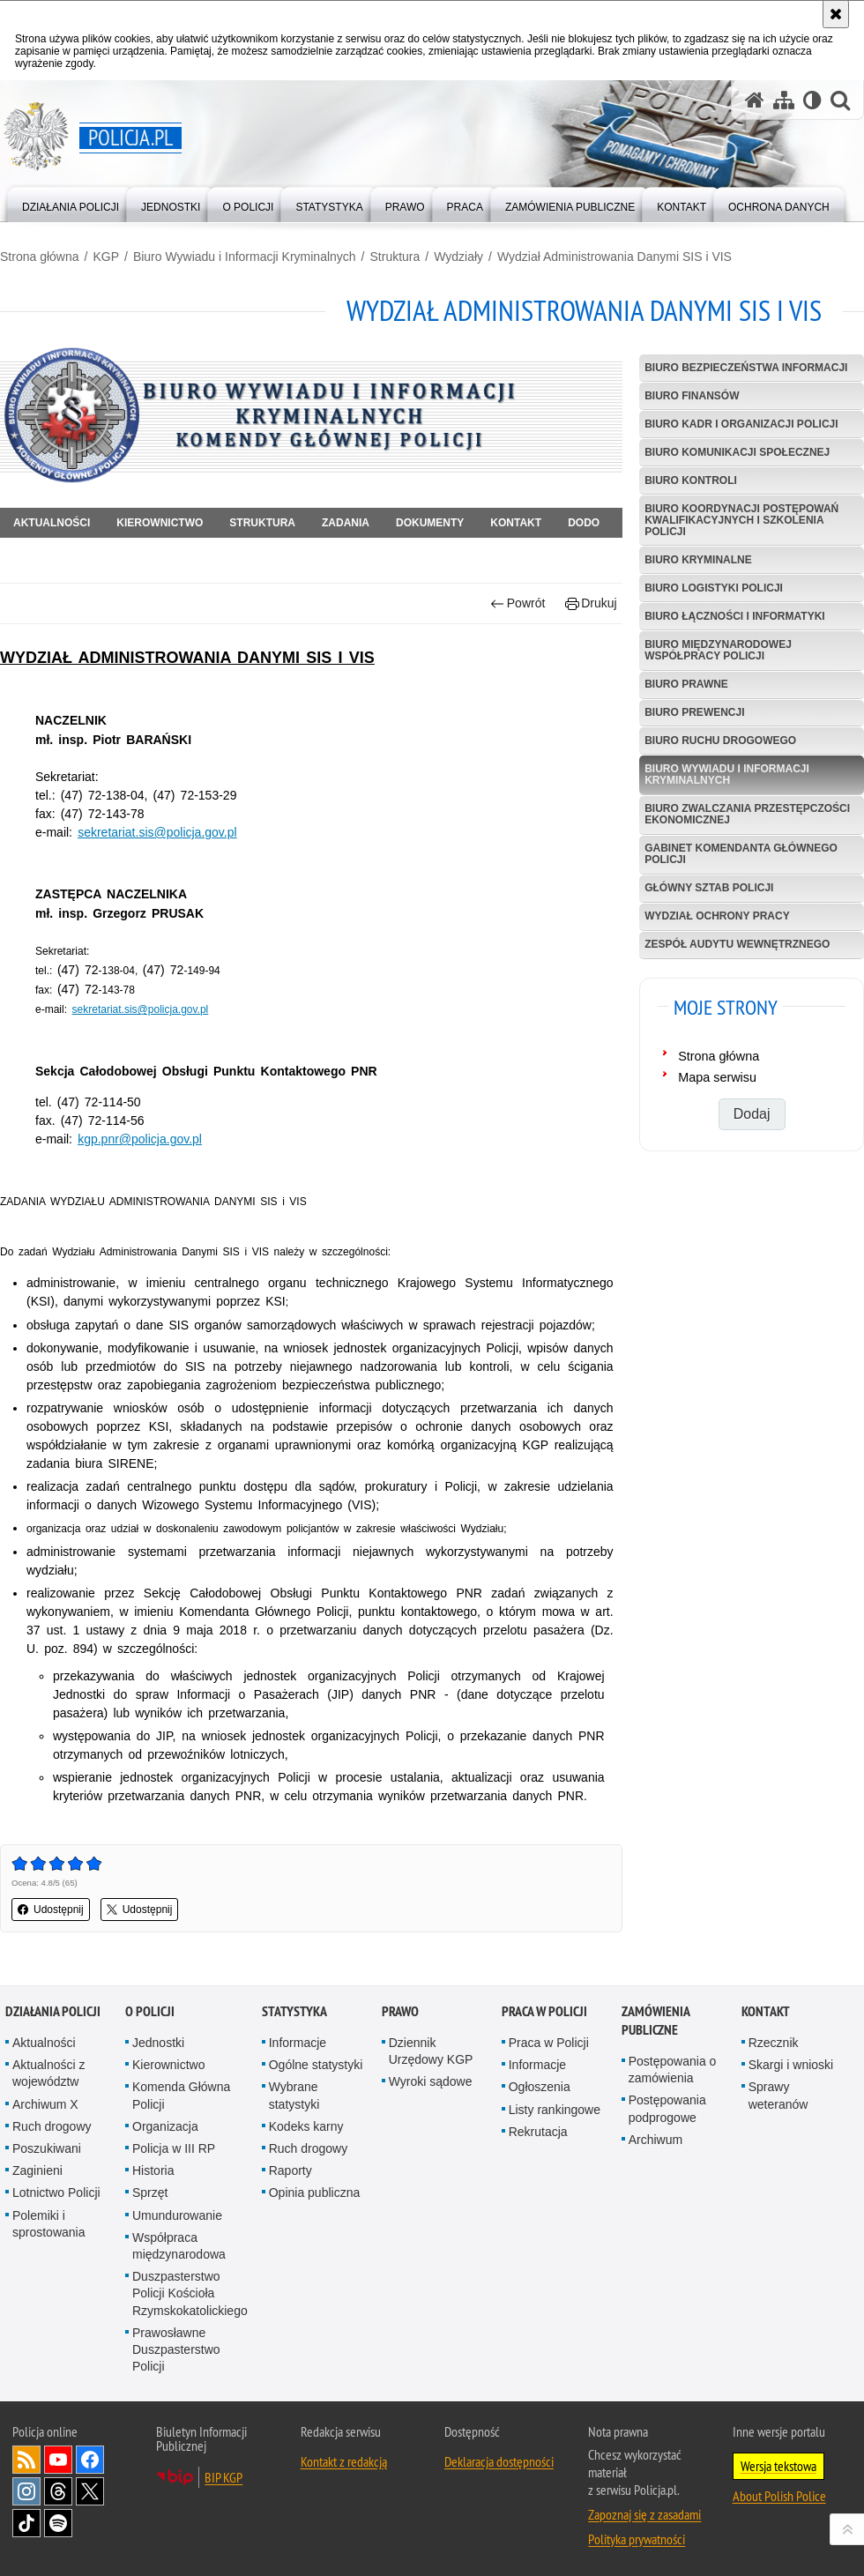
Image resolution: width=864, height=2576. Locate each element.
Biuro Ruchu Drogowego (720, 740)
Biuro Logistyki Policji (713, 588)
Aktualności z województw (48, 2073)
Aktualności (51, 523)
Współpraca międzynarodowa (179, 2245)
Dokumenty (430, 523)
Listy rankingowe (554, 2110)
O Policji (150, 2011)
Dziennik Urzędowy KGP (431, 2051)
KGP (106, 256)
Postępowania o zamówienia (673, 2069)
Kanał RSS (26, 2460)
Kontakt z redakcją (344, 2461)
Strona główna (39, 256)
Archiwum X (45, 2104)
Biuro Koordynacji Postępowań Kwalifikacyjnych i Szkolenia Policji (741, 520)
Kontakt (515, 523)
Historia (153, 2170)
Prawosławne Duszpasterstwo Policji (176, 2349)
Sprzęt (150, 2192)
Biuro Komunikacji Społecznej (737, 452)
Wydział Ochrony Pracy (716, 916)
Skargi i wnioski (791, 2065)
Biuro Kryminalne (698, 560)
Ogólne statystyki (316, 2065)
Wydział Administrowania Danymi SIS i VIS (614, 256)
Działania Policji (53, 2011)
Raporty (290, 2170)
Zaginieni (37, 2170)
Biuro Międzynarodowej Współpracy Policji (718, 650)
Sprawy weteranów (778, 2095)
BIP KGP (223, 2477)
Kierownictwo (159, 523)
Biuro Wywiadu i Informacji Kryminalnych (244, 256)
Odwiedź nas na (58, 2460)
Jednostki (158, 2043)
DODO (584, 523)
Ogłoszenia (539, 2087)
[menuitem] (70, 203)
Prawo (400, 2011)
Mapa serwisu (717, 1077)
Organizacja (165, 2126)
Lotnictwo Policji (56, 2192)
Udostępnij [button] (51, 1909)
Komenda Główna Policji (181, 2095)
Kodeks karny (306, 2126)
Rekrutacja (538, 2132)
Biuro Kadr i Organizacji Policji (741, 424)
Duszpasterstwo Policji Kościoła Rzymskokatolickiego (190, 2293)
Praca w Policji (544, 2011)
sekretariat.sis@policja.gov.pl (157, 832)
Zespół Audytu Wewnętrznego (737, 944)
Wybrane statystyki (294, 2095)
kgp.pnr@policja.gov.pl (140, 1139)
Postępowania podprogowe (667, 2108)
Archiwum (655, 2140)
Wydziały (458, 256)
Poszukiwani (46, 2148)
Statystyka (294, 2011)
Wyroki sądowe (431, 2081)
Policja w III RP (173, 2148)
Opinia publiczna (315, 2192)
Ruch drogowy (52, 2126)
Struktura (395, 256)
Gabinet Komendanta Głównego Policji (741, 854)
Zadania (345, 523)
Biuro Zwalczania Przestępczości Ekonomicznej (747, 814)
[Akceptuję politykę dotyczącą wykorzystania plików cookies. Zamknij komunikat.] (836, 14)
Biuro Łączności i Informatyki (734, 616)
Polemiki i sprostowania (49, 2223)
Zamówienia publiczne (655, 2020)
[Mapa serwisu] (783, 100)
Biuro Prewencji (694, 712)
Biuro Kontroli (690, 480)
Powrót (517, 603)
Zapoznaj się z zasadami (644, 2514)
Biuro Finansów (691, 396)
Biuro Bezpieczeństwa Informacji (745, 367)
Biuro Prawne (686, 684)
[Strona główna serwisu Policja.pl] (754, 100)
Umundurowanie (177, 2215)
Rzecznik (774, 2043)
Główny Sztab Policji (708, 888)
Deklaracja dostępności (499, 2461)
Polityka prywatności (636, 2539)
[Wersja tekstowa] (812, 100)
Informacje (297, 2043)
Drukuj (591, 603)
